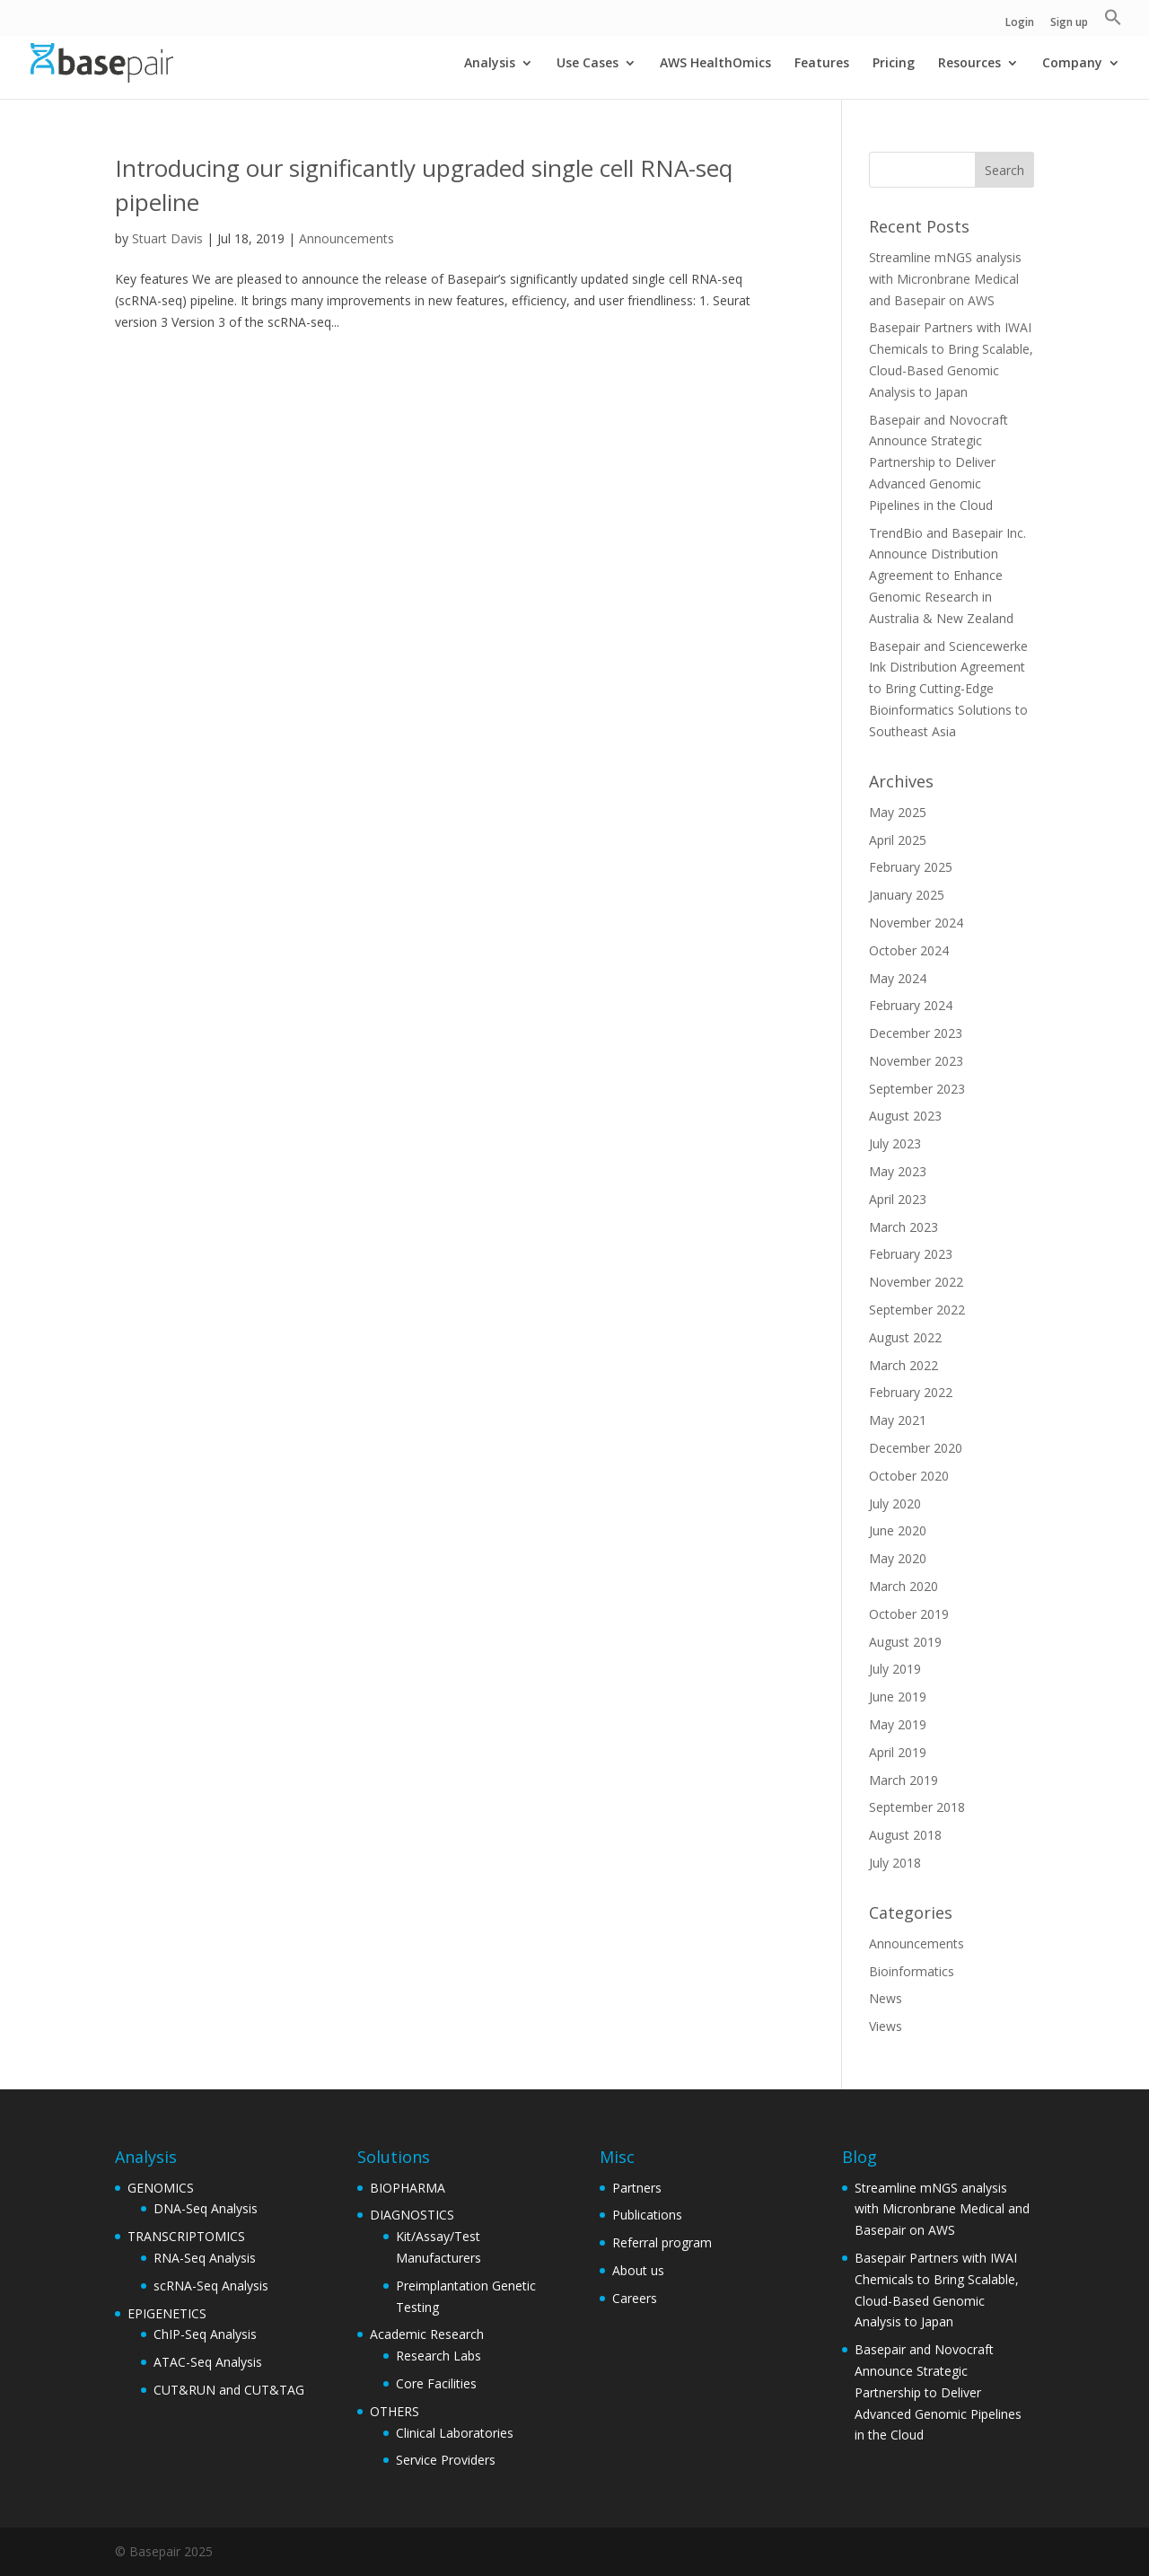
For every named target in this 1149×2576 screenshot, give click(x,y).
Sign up (1069, 23)
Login (1019, 23)
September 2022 (917, 1309)
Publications (647, 2214)
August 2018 (905, 1834)
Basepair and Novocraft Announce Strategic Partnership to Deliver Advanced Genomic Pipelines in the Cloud (938, 462)
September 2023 (917, 1088)
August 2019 (905, 1641)
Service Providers (446, 2459)
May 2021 (897, 1420)
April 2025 (897, 839)
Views (885, 2026)
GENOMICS (160, 2187)
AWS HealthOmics (715, 64)
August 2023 (905, 1115)
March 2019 (903, 1780)
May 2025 (897, 812)
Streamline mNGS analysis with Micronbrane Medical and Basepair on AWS (945, 279)
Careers (634, 2298)
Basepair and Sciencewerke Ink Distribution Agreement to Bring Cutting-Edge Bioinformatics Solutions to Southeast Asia (948, 688)
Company (1072, 64)
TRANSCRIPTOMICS (186, 2236)
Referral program (662, 2242)
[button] (1113, 22)
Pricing (894, 64)
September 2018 (917, 1807)
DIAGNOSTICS (412, 2214)
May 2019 (897, 1724)
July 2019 (895, 1668)
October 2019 (909, 1613)
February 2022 (910, 1392)
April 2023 (897, 1199)
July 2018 (895, 1862)
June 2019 (897, 1696)
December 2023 (915, 1033)
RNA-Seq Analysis (204, 2257)
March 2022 (903, 1365)
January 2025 (906, 894)
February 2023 (910, 1253)
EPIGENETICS (166, 2313)
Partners (637, 2187)
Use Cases (587, 64)
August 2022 (905, 1337)
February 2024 (910, 1005)
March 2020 (903, 1586)
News (885, 1998)
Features (821, 64)
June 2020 (897, 1530)
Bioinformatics (911, 1971)
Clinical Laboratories (454, 2432)
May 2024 (897, 978)
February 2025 (910, 866)
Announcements (346, 238)
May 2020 (897, 1558)
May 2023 (897, 1171)
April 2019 (897, 1752)
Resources (969, 64)
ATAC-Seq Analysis (207, 2361)
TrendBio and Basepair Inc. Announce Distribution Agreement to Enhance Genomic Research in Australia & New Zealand (947, 575)
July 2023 (895, 1143)
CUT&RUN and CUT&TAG (228, 2389)
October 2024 (909, 950)
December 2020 (915, 1447)
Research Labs (438, 2355)
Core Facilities (436, 2383)
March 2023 (903, 1226)
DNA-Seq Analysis (205, 2208)
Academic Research (427, 2334)
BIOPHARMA (407, 2187)
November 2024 (916, 922)
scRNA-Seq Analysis (210, 2285)
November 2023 (916, 1060)
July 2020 (895, 1503)
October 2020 (909, 1475)
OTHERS (394, 2411)
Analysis (489, 64)
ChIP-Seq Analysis (205, 2334)
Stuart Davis (167, 238)
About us (638, 2270)
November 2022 (916, 1281)
